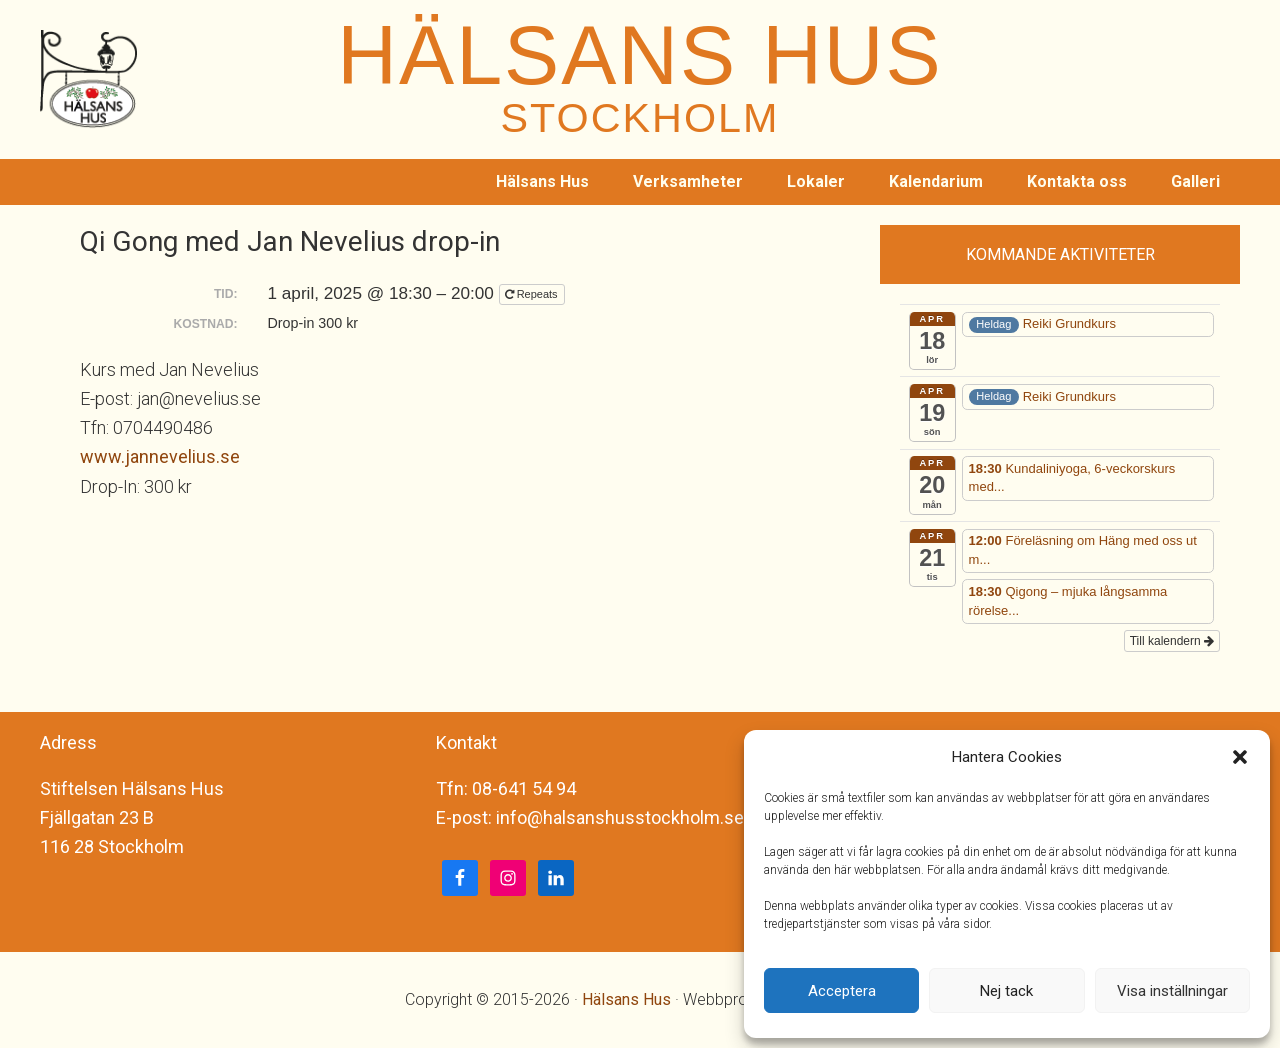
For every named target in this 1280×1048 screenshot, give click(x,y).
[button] (1240, 757)
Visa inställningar (1172, 991)
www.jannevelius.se (160, 456)
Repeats (533, 294)
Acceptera (842, 991)
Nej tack (1006, 991)
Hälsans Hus (626, 999)
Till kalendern (1172, 641)
